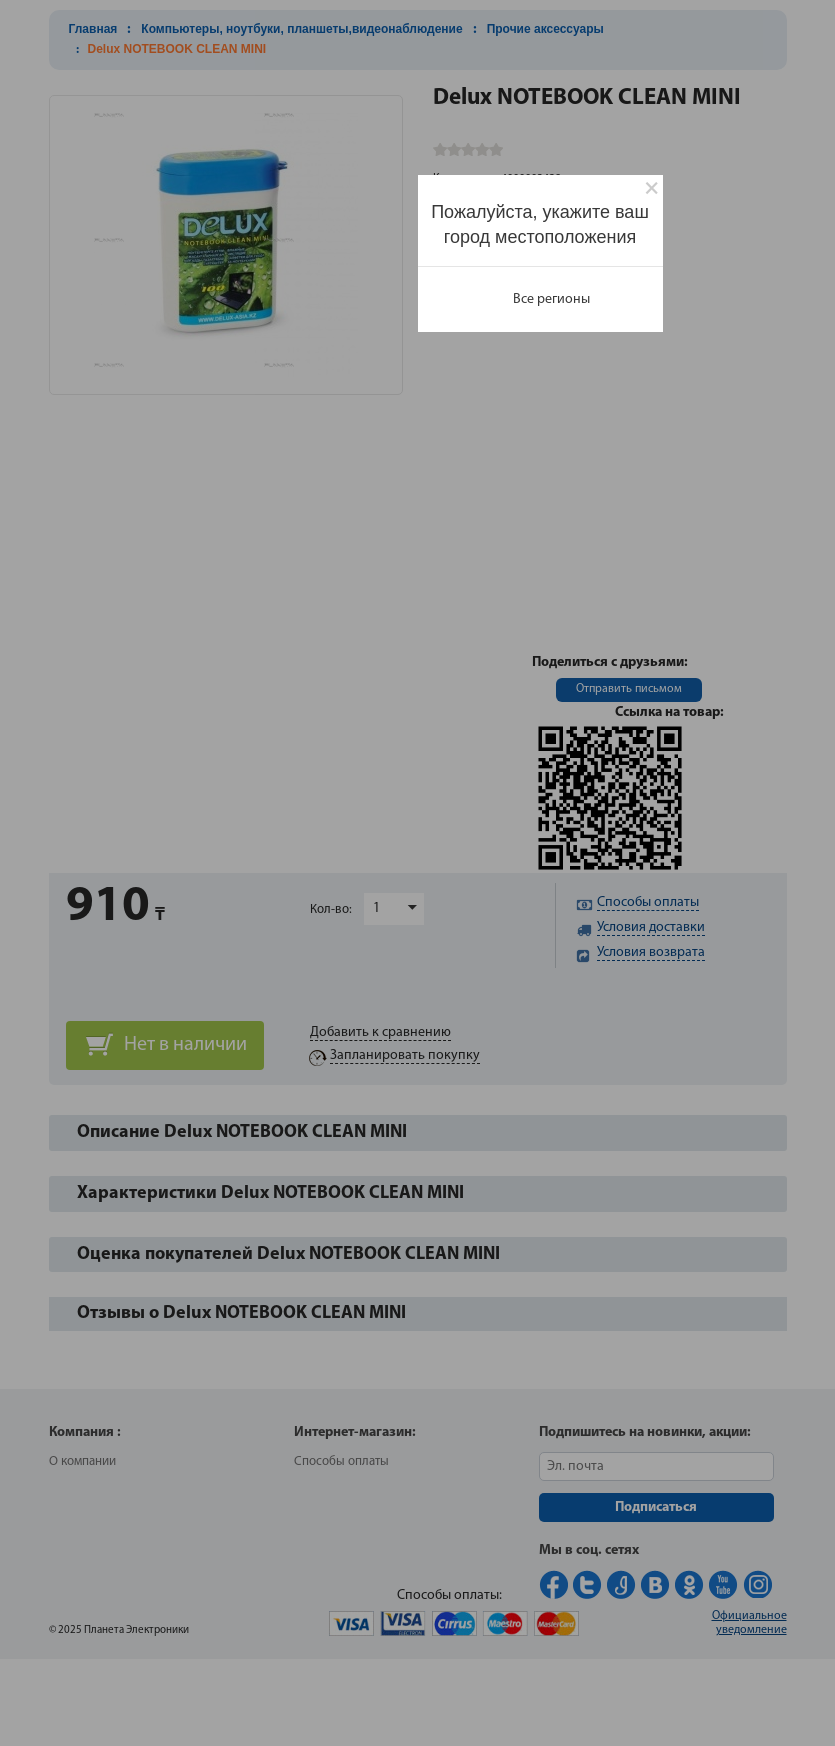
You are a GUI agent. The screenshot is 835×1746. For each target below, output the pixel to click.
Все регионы (551, 299)
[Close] (651, 188)
